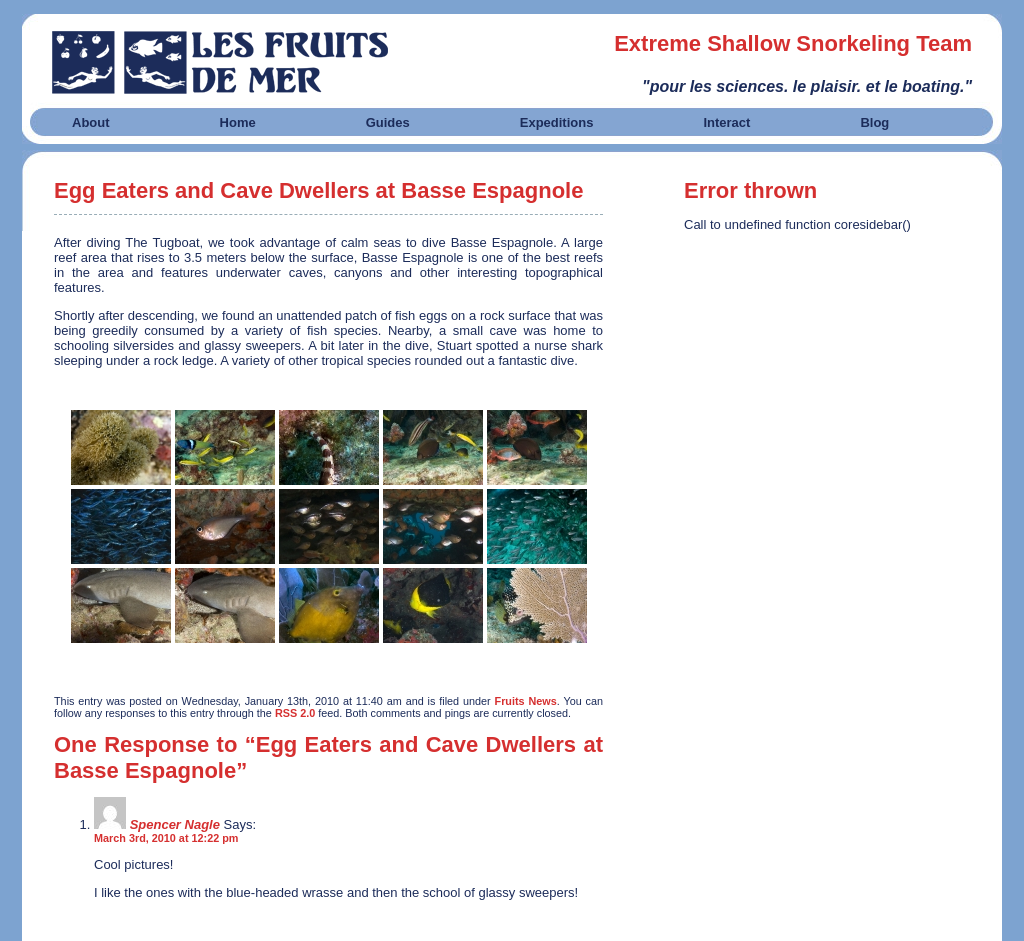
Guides (388, 122)
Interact (726, 122)
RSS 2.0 (295, 713)
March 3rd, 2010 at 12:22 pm (166, 838)
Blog (874, 122)
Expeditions (557, 122)
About (91, 122)
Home (238, 122)
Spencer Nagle (175, 824)
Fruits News (526, 701)
